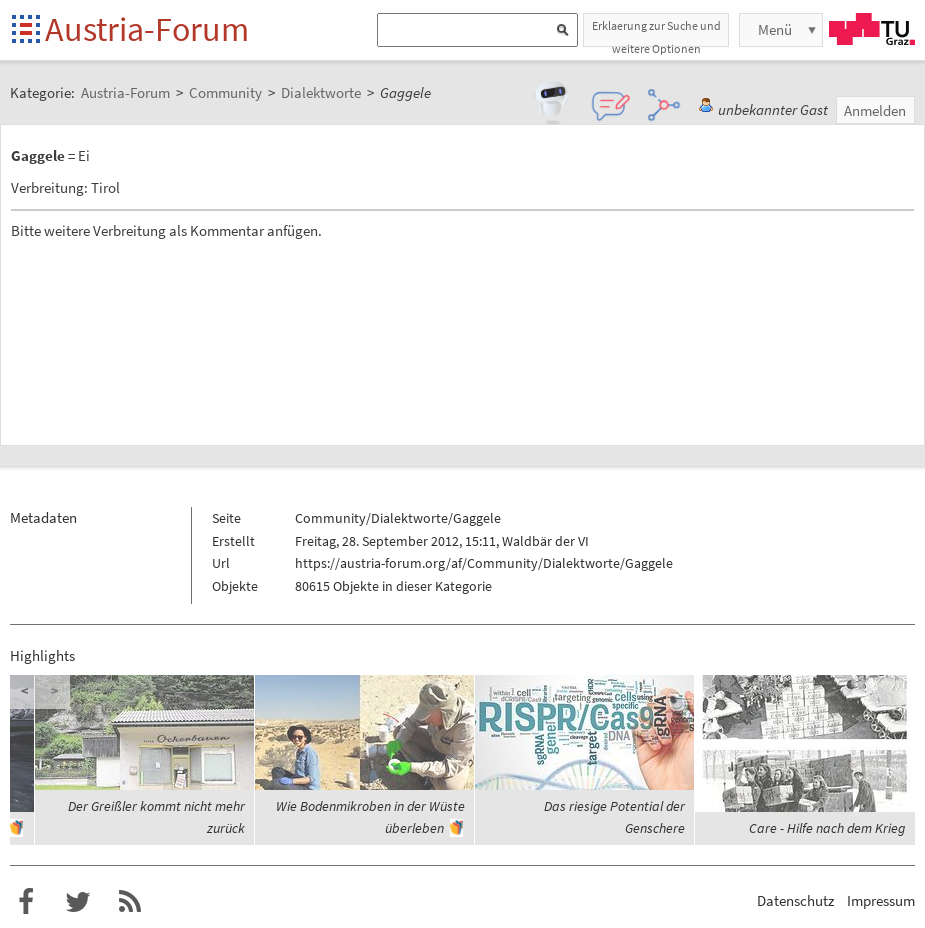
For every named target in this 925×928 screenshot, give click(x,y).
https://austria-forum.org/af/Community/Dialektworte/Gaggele (484, 563)
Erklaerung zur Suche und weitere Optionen (656, 32)
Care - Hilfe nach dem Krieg (827, 828)
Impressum (881, 900)
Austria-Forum (147, 29)
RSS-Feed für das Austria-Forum (130, 902)
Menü (775, 29)
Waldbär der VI (545, 541)
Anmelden (875, 110)
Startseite (27, 30)
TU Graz (872, 29)
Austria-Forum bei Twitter (78, 902)
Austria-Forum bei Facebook (26, 902)
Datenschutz (795, 900)
